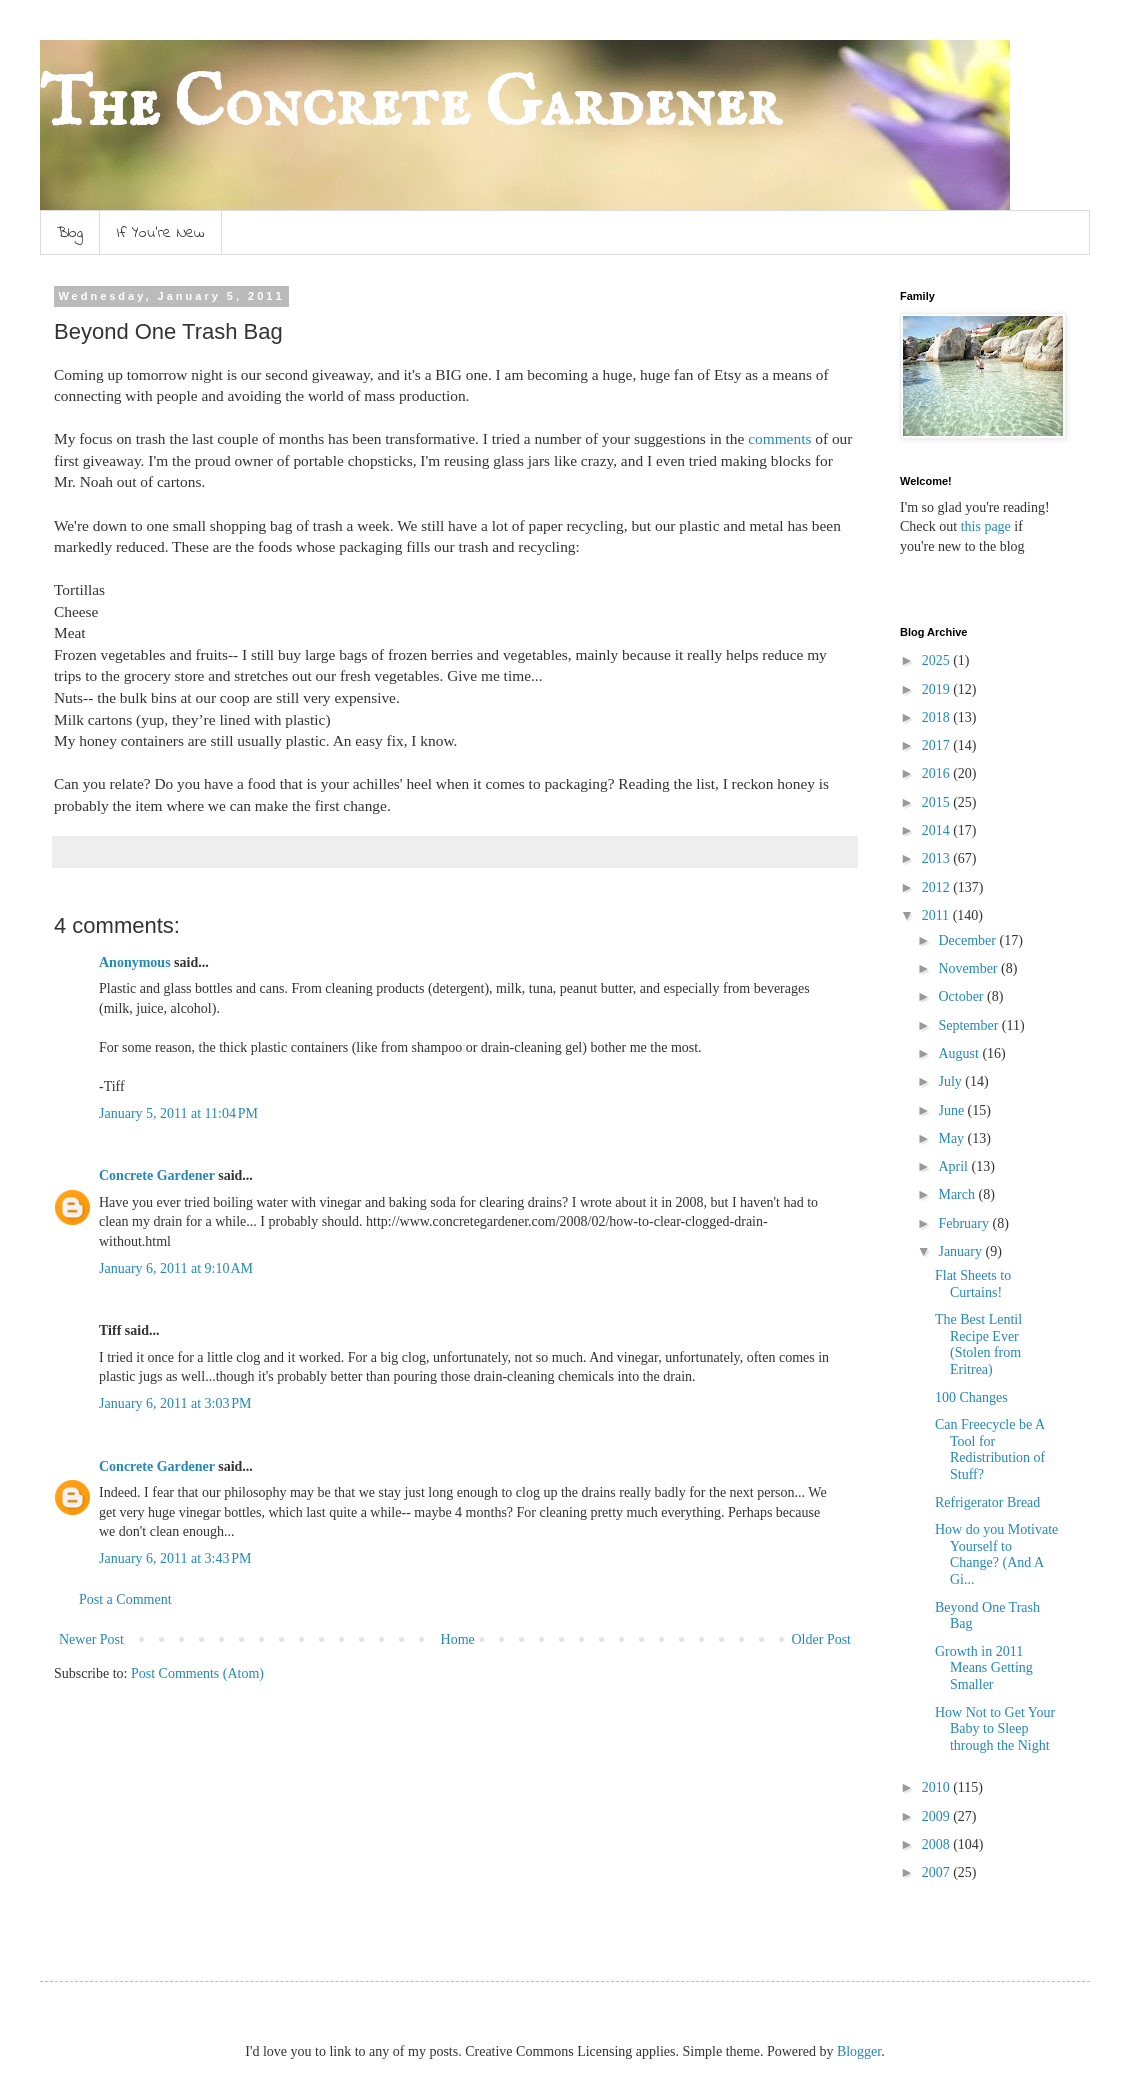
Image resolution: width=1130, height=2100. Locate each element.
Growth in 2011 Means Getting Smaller (984, 1668)
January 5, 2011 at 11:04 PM (178, 1113)
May (952, 1138)
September (969, 1025)
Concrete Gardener (157, 1175)
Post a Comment (125, 1599)
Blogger (859, 2051)
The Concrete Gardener (410, 106)
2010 (938, 1787)
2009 (938, 1816)
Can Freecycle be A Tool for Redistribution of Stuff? (990, 1449)
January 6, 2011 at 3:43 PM (175, 1558)
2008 (938, 1844)
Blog (70, 233)
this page (984, 526)
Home (458, 1639)
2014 (938, 830)
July (951, 1081)
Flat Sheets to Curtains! (973, 1284)
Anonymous (135, 962)
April (954, 1166)
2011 (937, 915)
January (961, 1251)
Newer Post (91, 1639)
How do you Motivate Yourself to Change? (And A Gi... (996, 1554)
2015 (938, 802)
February (965, 1223)
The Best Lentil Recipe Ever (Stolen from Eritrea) (978, 1344)
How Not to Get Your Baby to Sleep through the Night (995, 1729)
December (968, 940)
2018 (938, 717)
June (952, 1110)
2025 (938, 660)
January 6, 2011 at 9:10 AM (176, 1268)
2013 (938, 858)
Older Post (822, 1639)
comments (779, 438)
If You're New (161, 233)
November (969, 968)
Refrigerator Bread (987, 1502)
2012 (938, 887)
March (958, 1194)
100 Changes (971, 1397)
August (960, 1053)
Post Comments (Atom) (197, 1673)
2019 (938, 689)
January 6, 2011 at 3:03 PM (175, 1403)
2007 (938, 1872)
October (962, 996)
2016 (938, 773)
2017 (938, 745)
